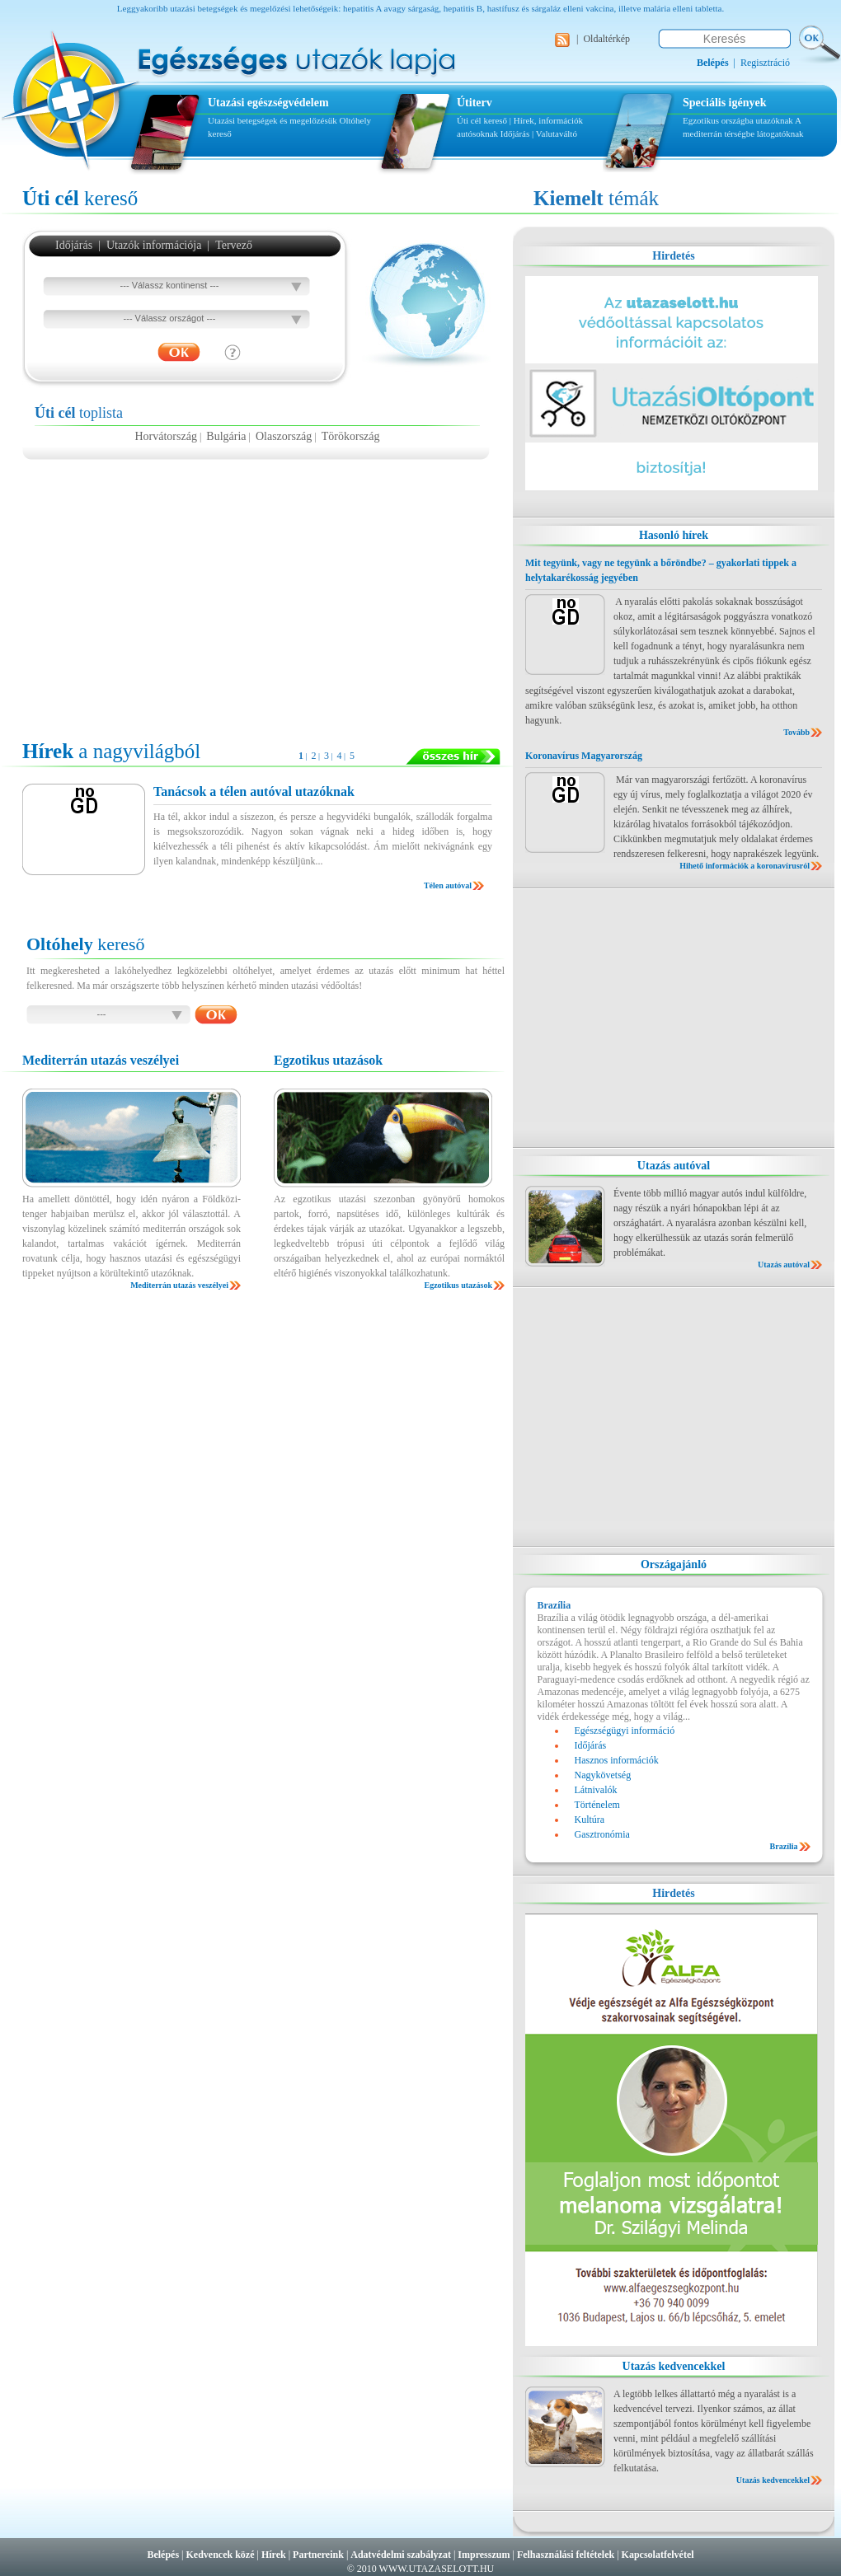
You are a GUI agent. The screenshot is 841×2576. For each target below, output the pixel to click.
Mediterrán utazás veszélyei (179, 1285)
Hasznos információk (617, 1760)
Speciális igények (725, 102)
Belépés (163, 2554)
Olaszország (284, 436)
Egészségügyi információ (625, 1730)
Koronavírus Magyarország (583, 755)
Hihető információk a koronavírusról (744, 865)
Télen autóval (448, 885)
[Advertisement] (257, 591)
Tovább (796, 732)
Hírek (273, 2554)
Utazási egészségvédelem (268, 102)
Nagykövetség (603, 1775)
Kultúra (590, 1819)
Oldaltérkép (606, 38)
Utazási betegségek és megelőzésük (272, 120)
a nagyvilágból (111, 751)
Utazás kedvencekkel (674, 2366)
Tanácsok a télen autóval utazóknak (254, 792)
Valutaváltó (556, 133)
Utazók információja (153, 245)
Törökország (351, 436)
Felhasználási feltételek (565, 2554)
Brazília (784, 1846)
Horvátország (165, 436)
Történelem (597, 1804)
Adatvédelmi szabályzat (400, 2554)
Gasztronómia (602, 1834)
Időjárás (514, 133)
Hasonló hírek (673, 535)
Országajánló (674, 1564)
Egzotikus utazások (458, 1285)
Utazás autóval (673, 1165)
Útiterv (474, 102)
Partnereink (318, 2554)
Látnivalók (596, 1790)
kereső (80, 198)
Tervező (233, 245)
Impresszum (484, 2554)
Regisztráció (765, 62)
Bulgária (226, 436)
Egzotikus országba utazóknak (739, 120)
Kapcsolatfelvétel (658, 2554)
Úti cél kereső (482, 120)
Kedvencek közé (220, 2554)
